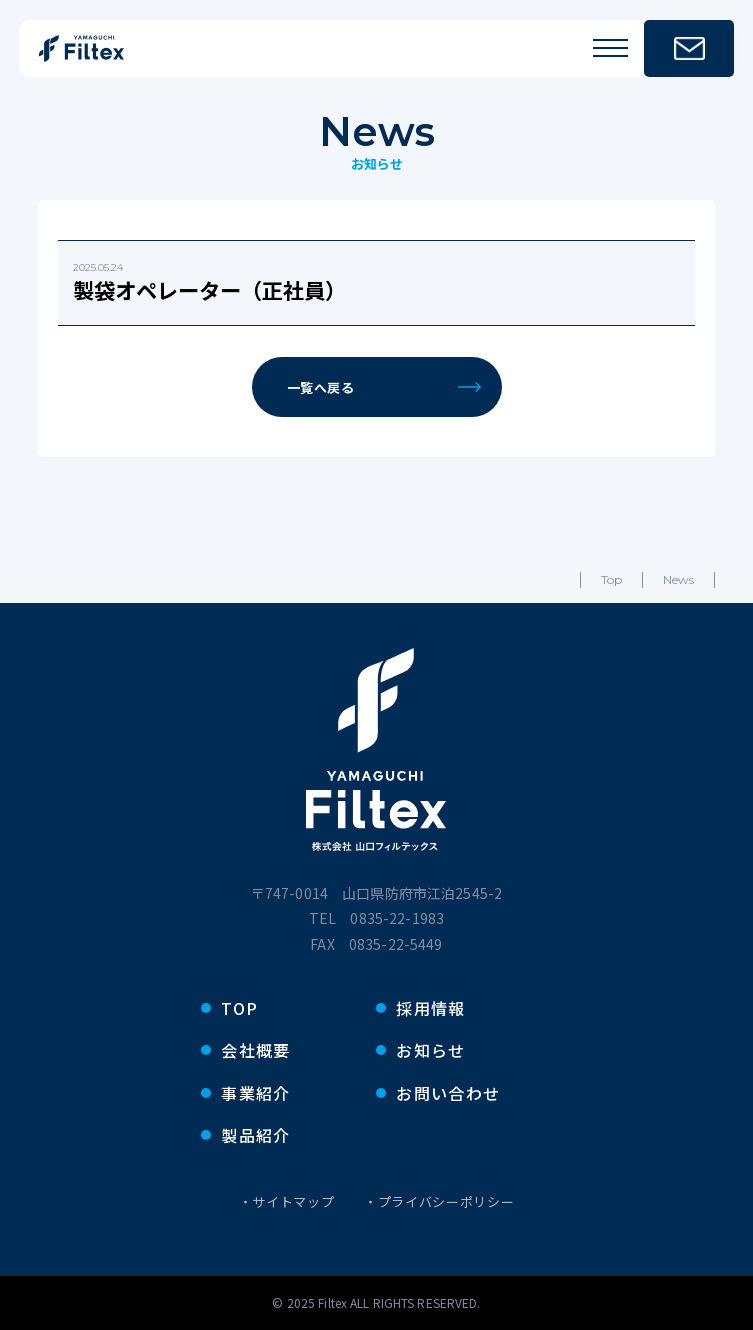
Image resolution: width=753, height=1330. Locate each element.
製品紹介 (255, 1135)
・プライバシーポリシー (439, 1201)
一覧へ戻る (384, 387)
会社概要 (255, 1050)
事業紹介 (255, 1093)
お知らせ (430, 1050)
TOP (239, 1008)
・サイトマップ (287, 1201)
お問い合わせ (448, 1093)
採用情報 (430, 1008)
